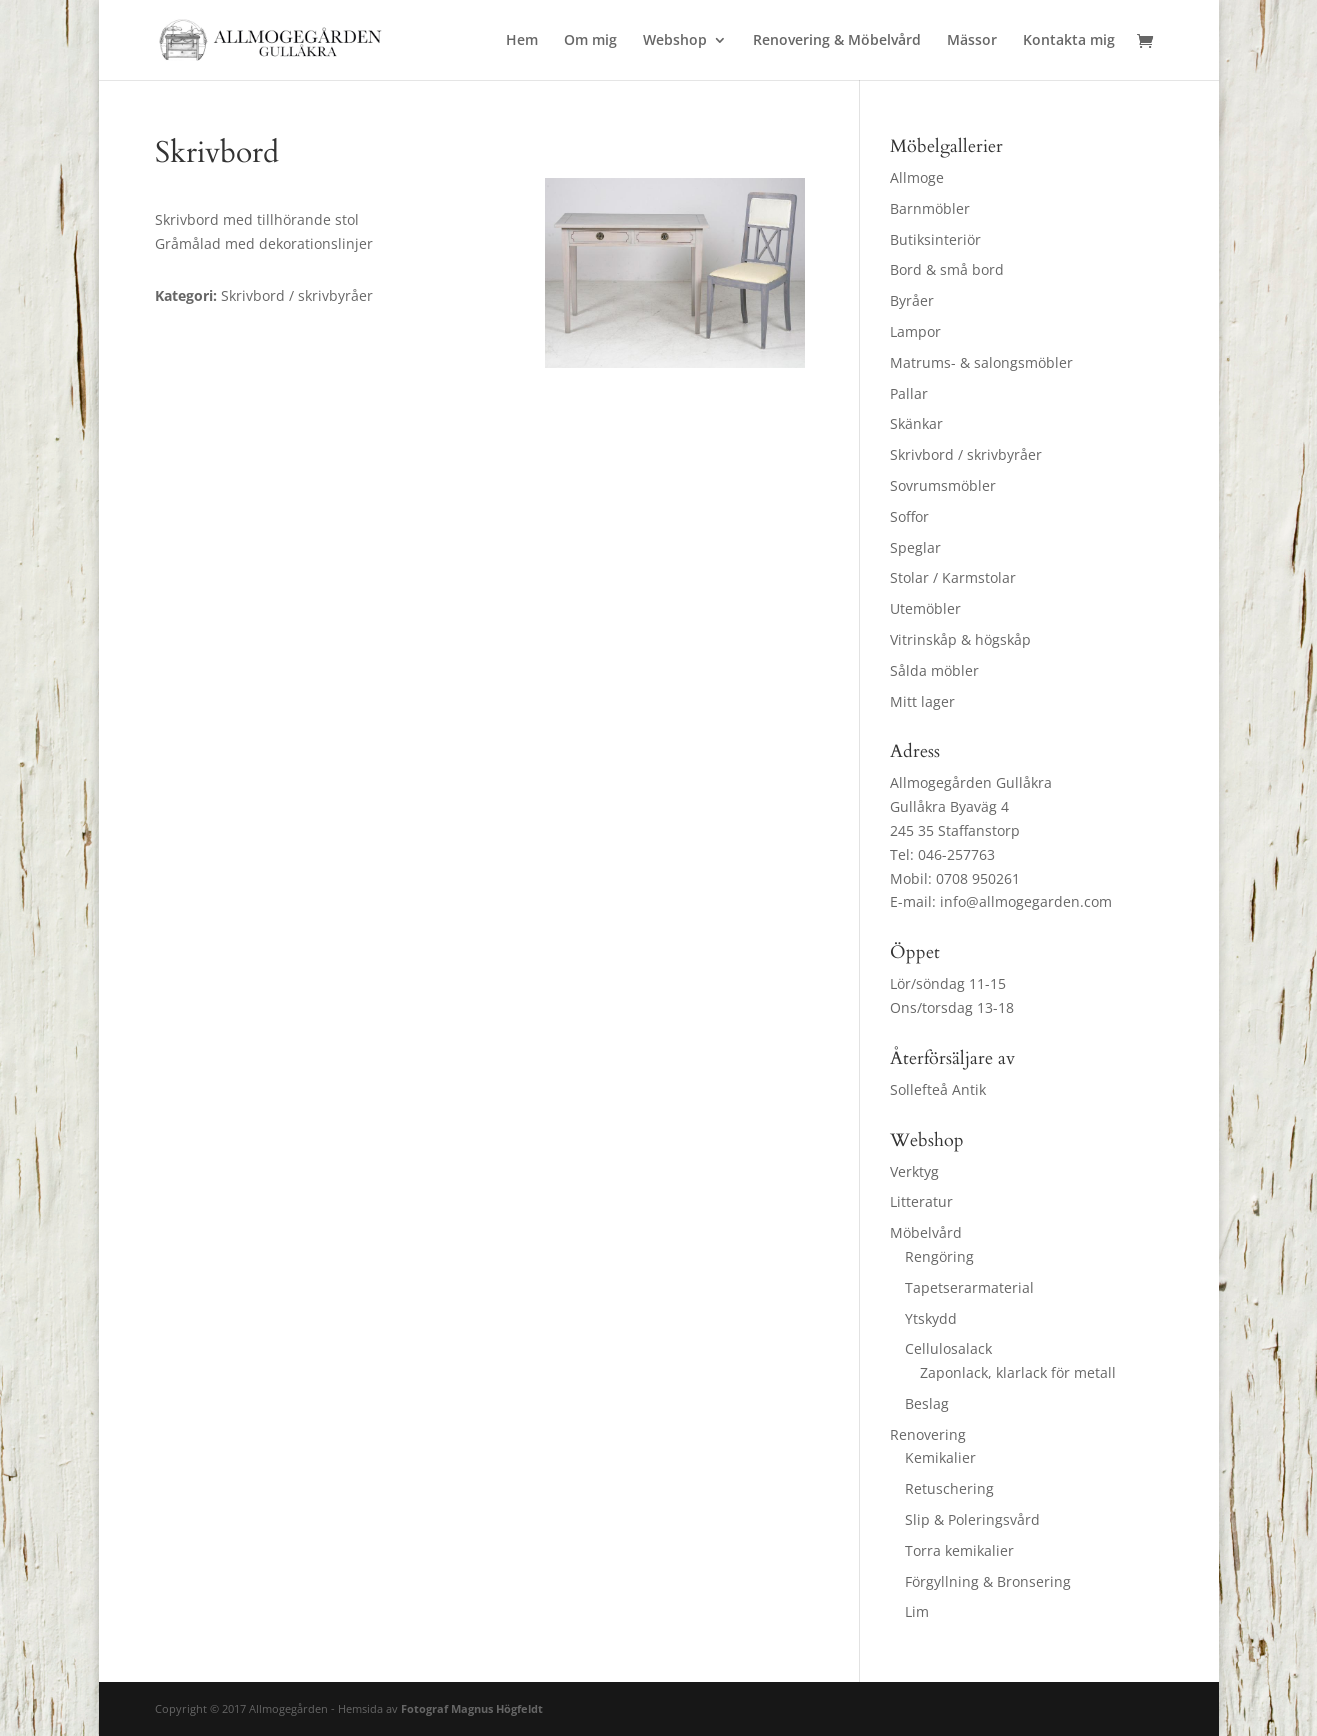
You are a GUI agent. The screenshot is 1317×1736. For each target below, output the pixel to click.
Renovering (928, 1434)
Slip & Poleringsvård (972, 1519)
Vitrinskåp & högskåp (960, 639)
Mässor (972, 41)
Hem (522, 41)
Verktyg (914, 1171)
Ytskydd (931, 1318)
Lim (917, 1611)
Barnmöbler (930, 208)
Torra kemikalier (959, 1550)
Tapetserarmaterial (969, 1287)
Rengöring (939, 1256)
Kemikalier (940, 1457)
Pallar (909, 393)
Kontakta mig (1069, 41)
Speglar (915, 547)
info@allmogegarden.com (1026, 901)
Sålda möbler (934, 670)
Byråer (912, 300)
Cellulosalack (948, 1348)
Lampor (915, 331)
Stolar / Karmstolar (953, 577)
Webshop (675, 41)
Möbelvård (926, 1232)
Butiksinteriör (935, 239)
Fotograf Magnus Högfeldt (472, 1708)
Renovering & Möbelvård (837, 41)
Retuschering (949, 1488)
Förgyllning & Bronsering (988, 1581)
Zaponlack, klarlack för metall (1018, 1372)
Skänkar (916, 423)
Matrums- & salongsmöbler (981, 362)
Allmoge (917, 177)
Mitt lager (922, 701)
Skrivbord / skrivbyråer (966, 454)
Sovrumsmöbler (943, 485)
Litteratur (921, 1201)
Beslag (927, 1403)
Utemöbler (925, 608)
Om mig (590, 41)
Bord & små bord (947, 269)
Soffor (909, 516)
